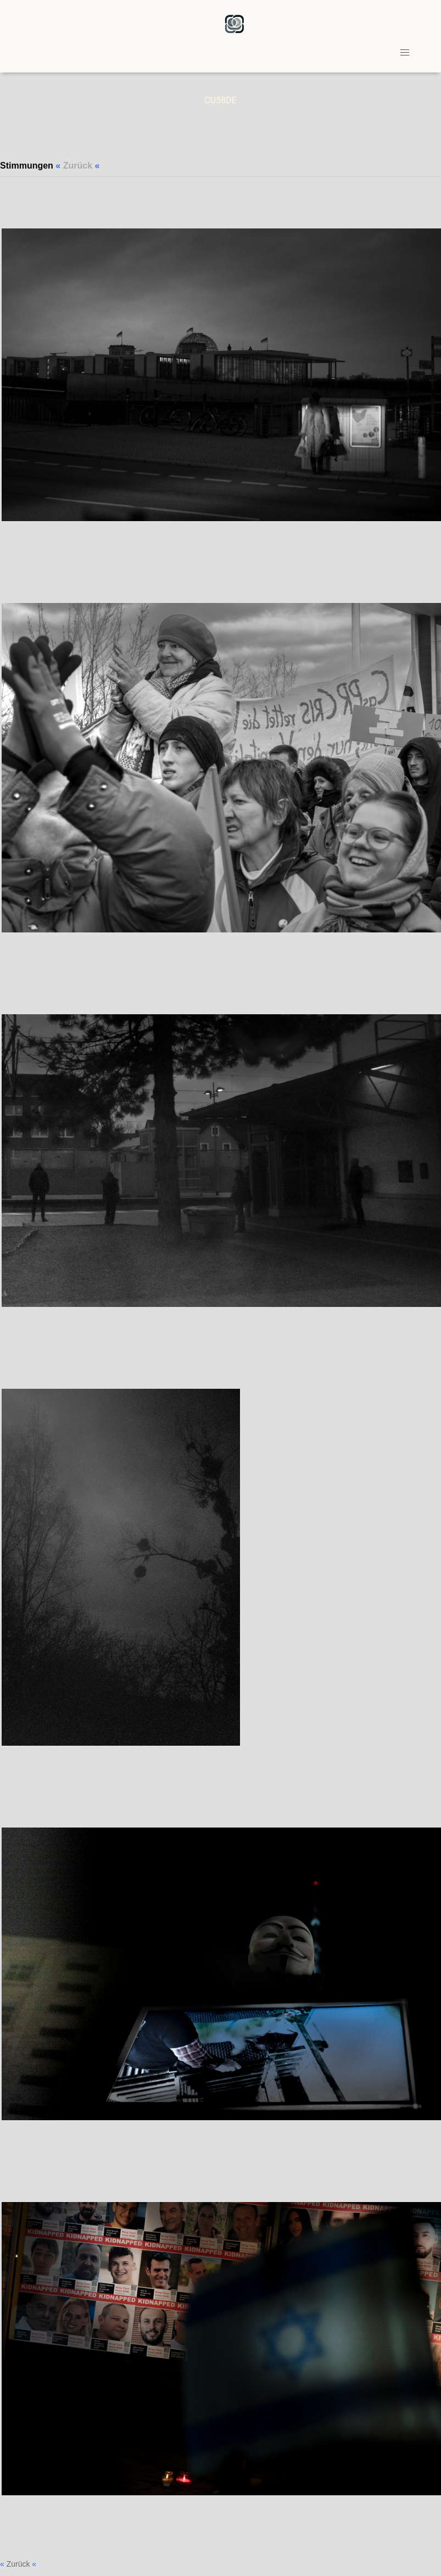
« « (79, 165)
